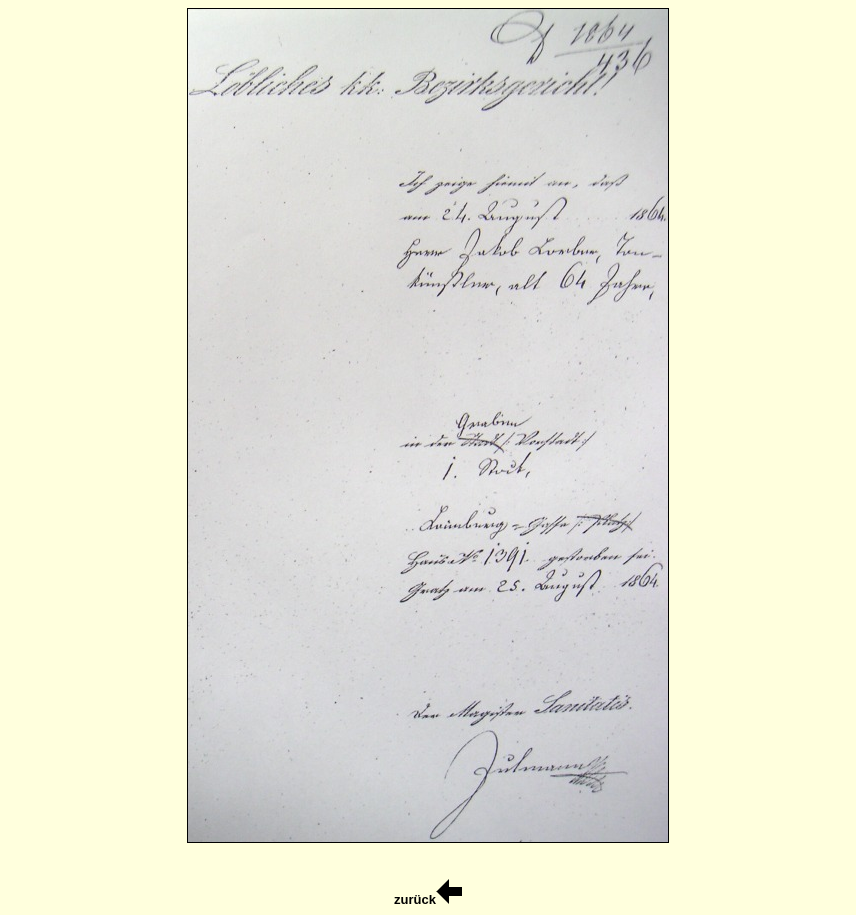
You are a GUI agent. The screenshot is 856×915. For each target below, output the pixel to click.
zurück (428, 899)
